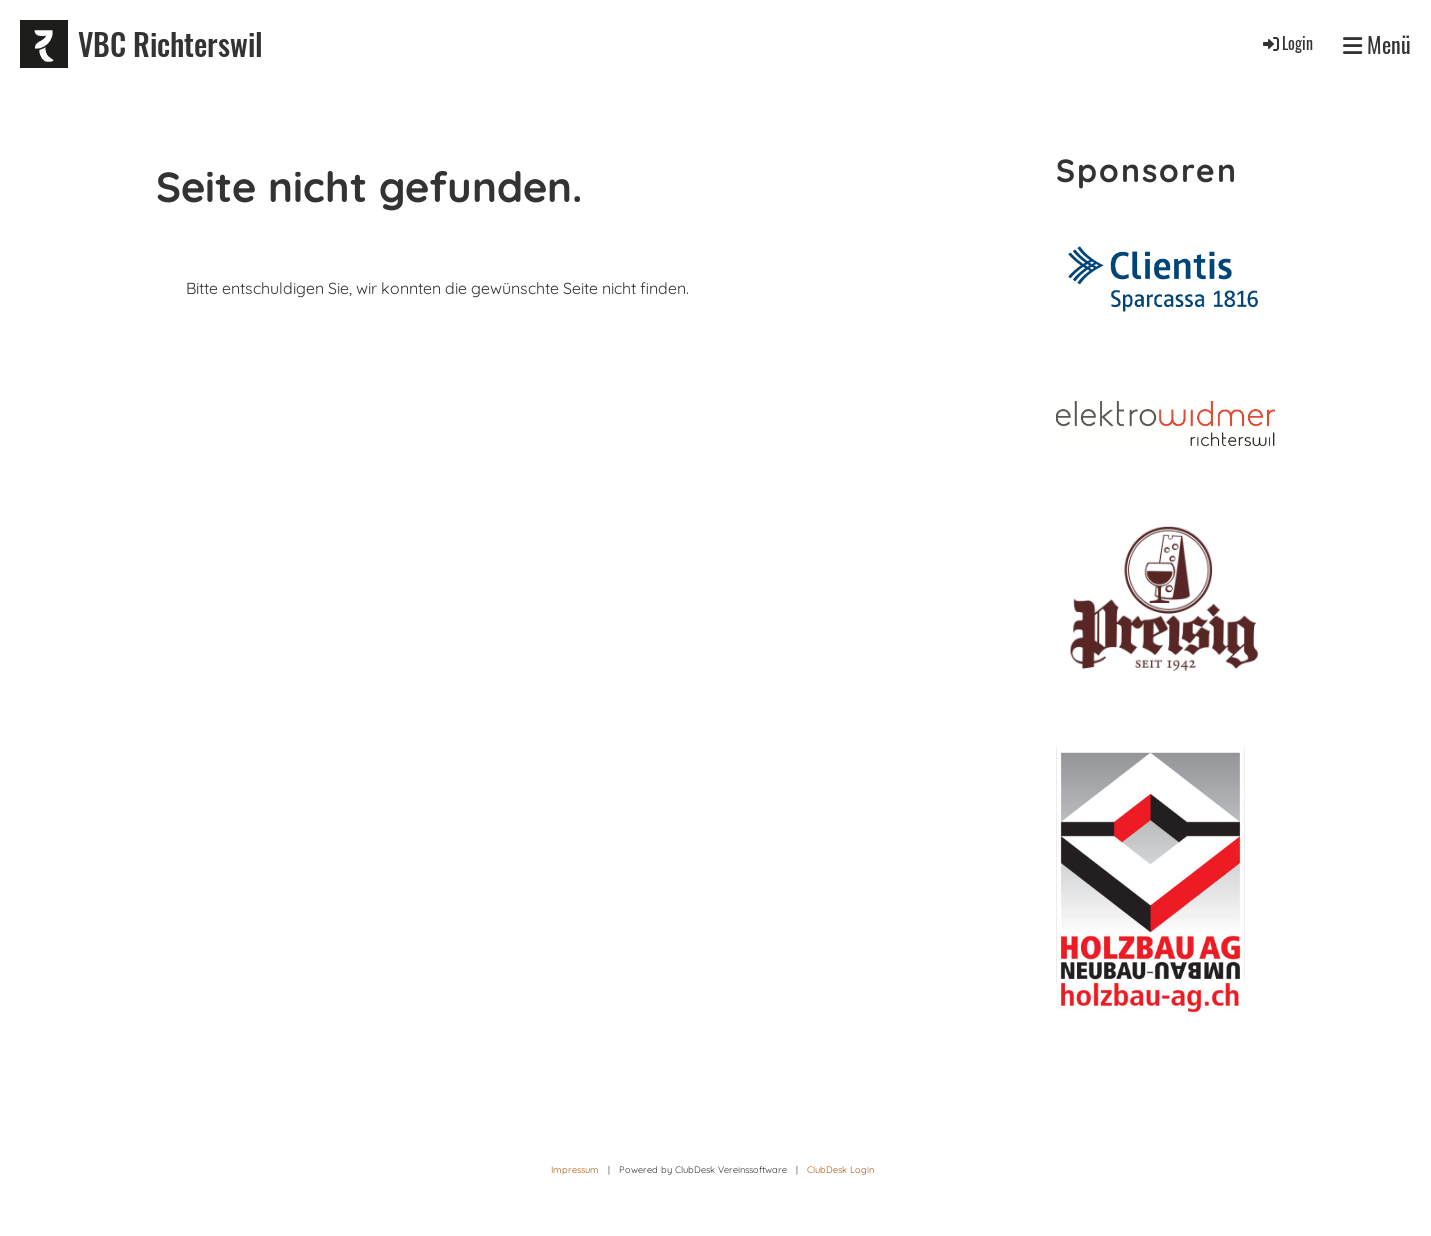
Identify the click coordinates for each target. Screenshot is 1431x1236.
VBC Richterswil (170, 44)
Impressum (575, 1169)
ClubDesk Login (840, 1169)
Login (1286, 43)
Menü (1377, 44)
